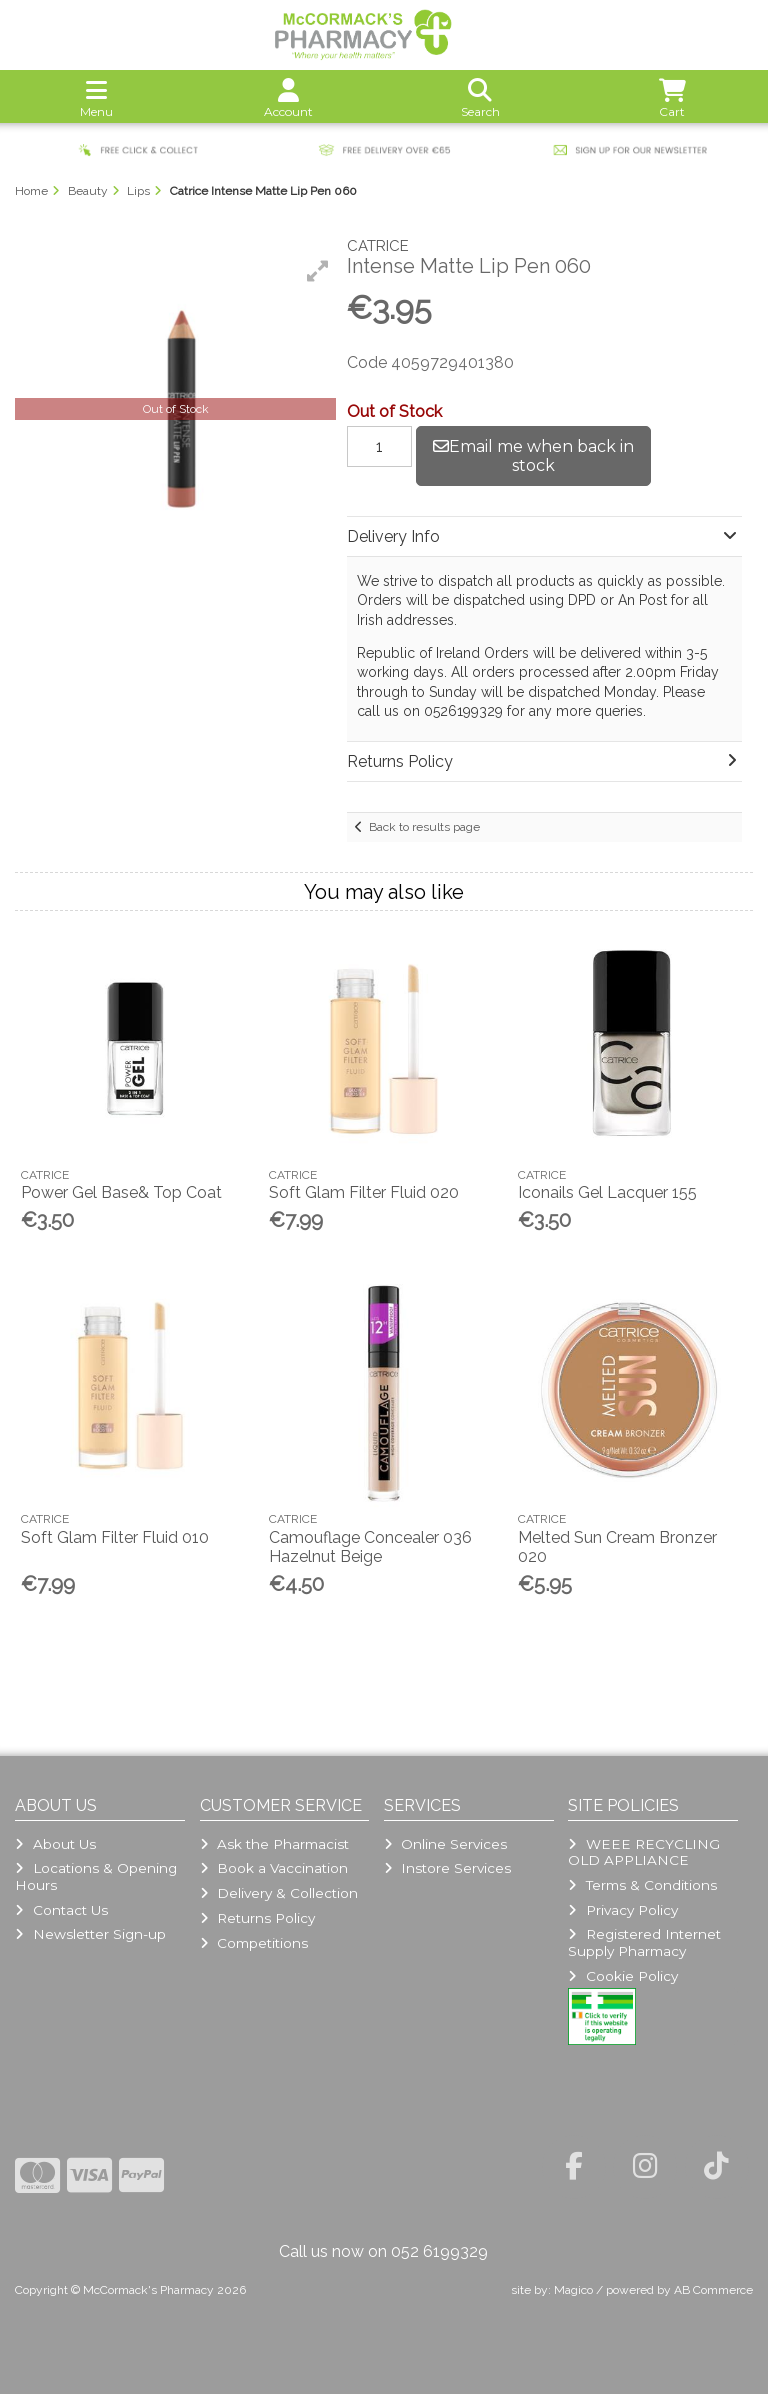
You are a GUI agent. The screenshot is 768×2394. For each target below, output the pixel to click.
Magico (573, 2290)
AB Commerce (713, 2290)
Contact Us (61, 1910)
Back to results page (424, 827)
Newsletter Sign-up (90, 1934)
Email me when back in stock (533, 456)
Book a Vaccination (274, 1868)
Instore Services (447, 1868)
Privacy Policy (622, 1910)
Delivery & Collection (279, 1893)
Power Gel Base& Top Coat (121, 1192)
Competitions (254, 1943)
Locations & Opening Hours (95, 1876)
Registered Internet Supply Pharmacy (644, 1942)
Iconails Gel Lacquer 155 (607, 1192)
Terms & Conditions (642, 1885)
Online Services (445, 1844)
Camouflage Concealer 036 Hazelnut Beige (370, 1547)
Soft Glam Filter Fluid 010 (115, 1537)
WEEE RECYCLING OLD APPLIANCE (643, 1852)
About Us (55, 1844)
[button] (318, 271)
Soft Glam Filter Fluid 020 (364, 1192)
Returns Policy (257, 1918)
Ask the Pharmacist (274, 1844)
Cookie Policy (622, 1976)
